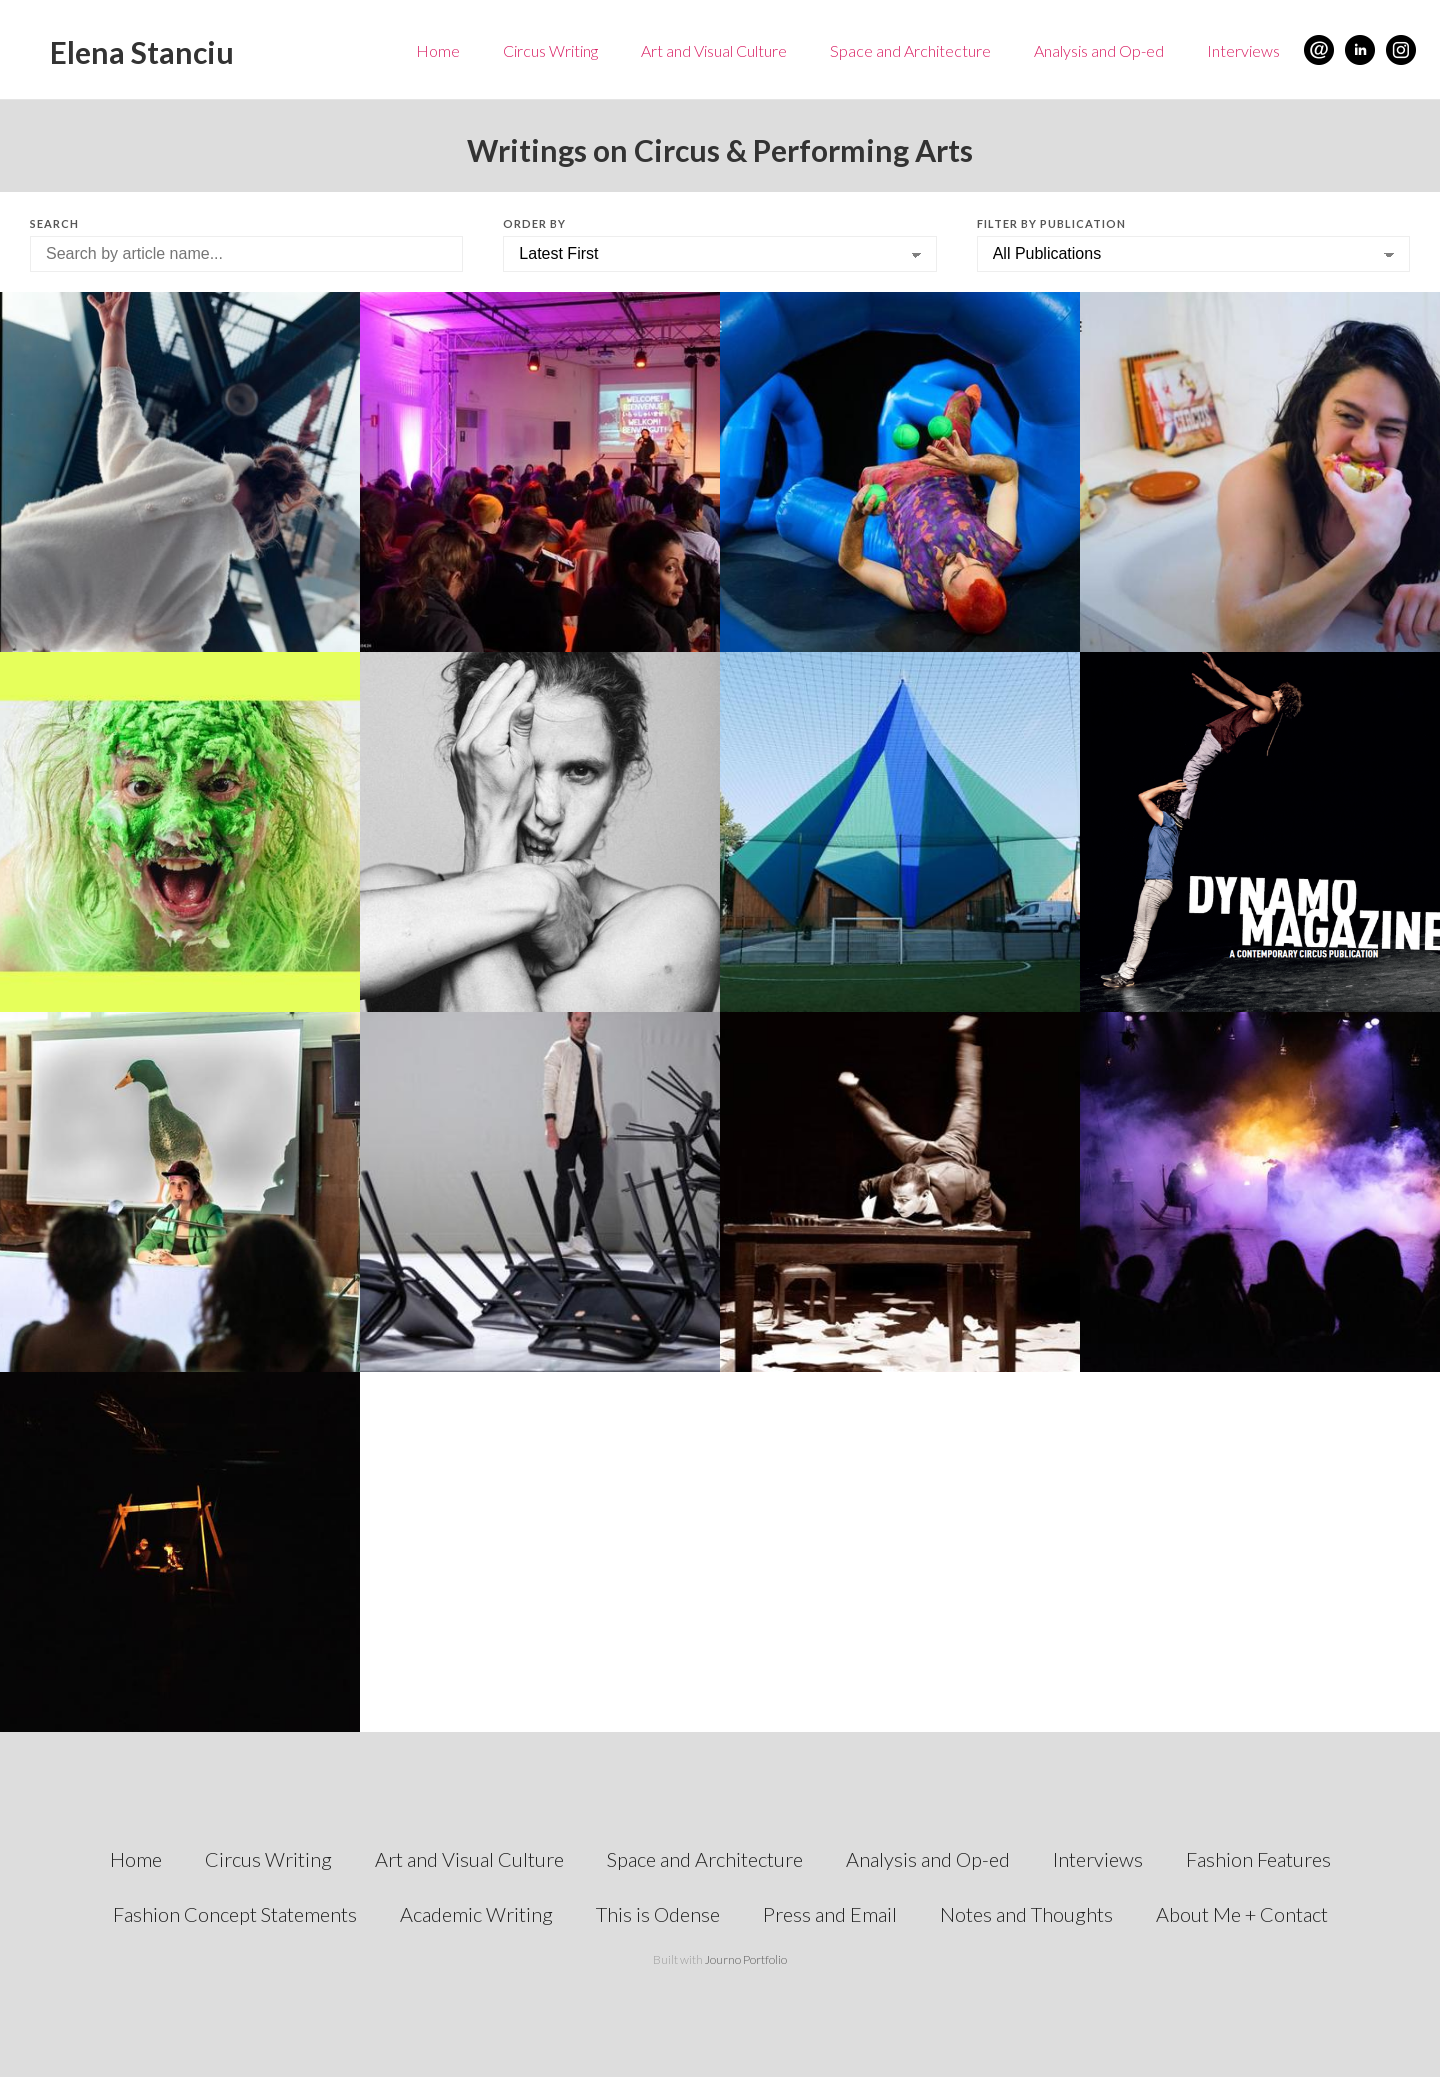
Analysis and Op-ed (1099, 50)
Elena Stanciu (142, 52)
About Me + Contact (1242, 1914)
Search (54, 223)
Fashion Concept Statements (235, 1914)
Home (438, 50)
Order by (534, 223)
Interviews (1243, 50)
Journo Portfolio (746, 1959)
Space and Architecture (910, 50)
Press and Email (830, 1914)
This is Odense (658, 1914)
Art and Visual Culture (714, 50)
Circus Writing (550, 50)
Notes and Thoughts (1026, 1914)
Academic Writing (476, 1914)
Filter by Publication (1051, 223)
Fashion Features (1258, 1859)
